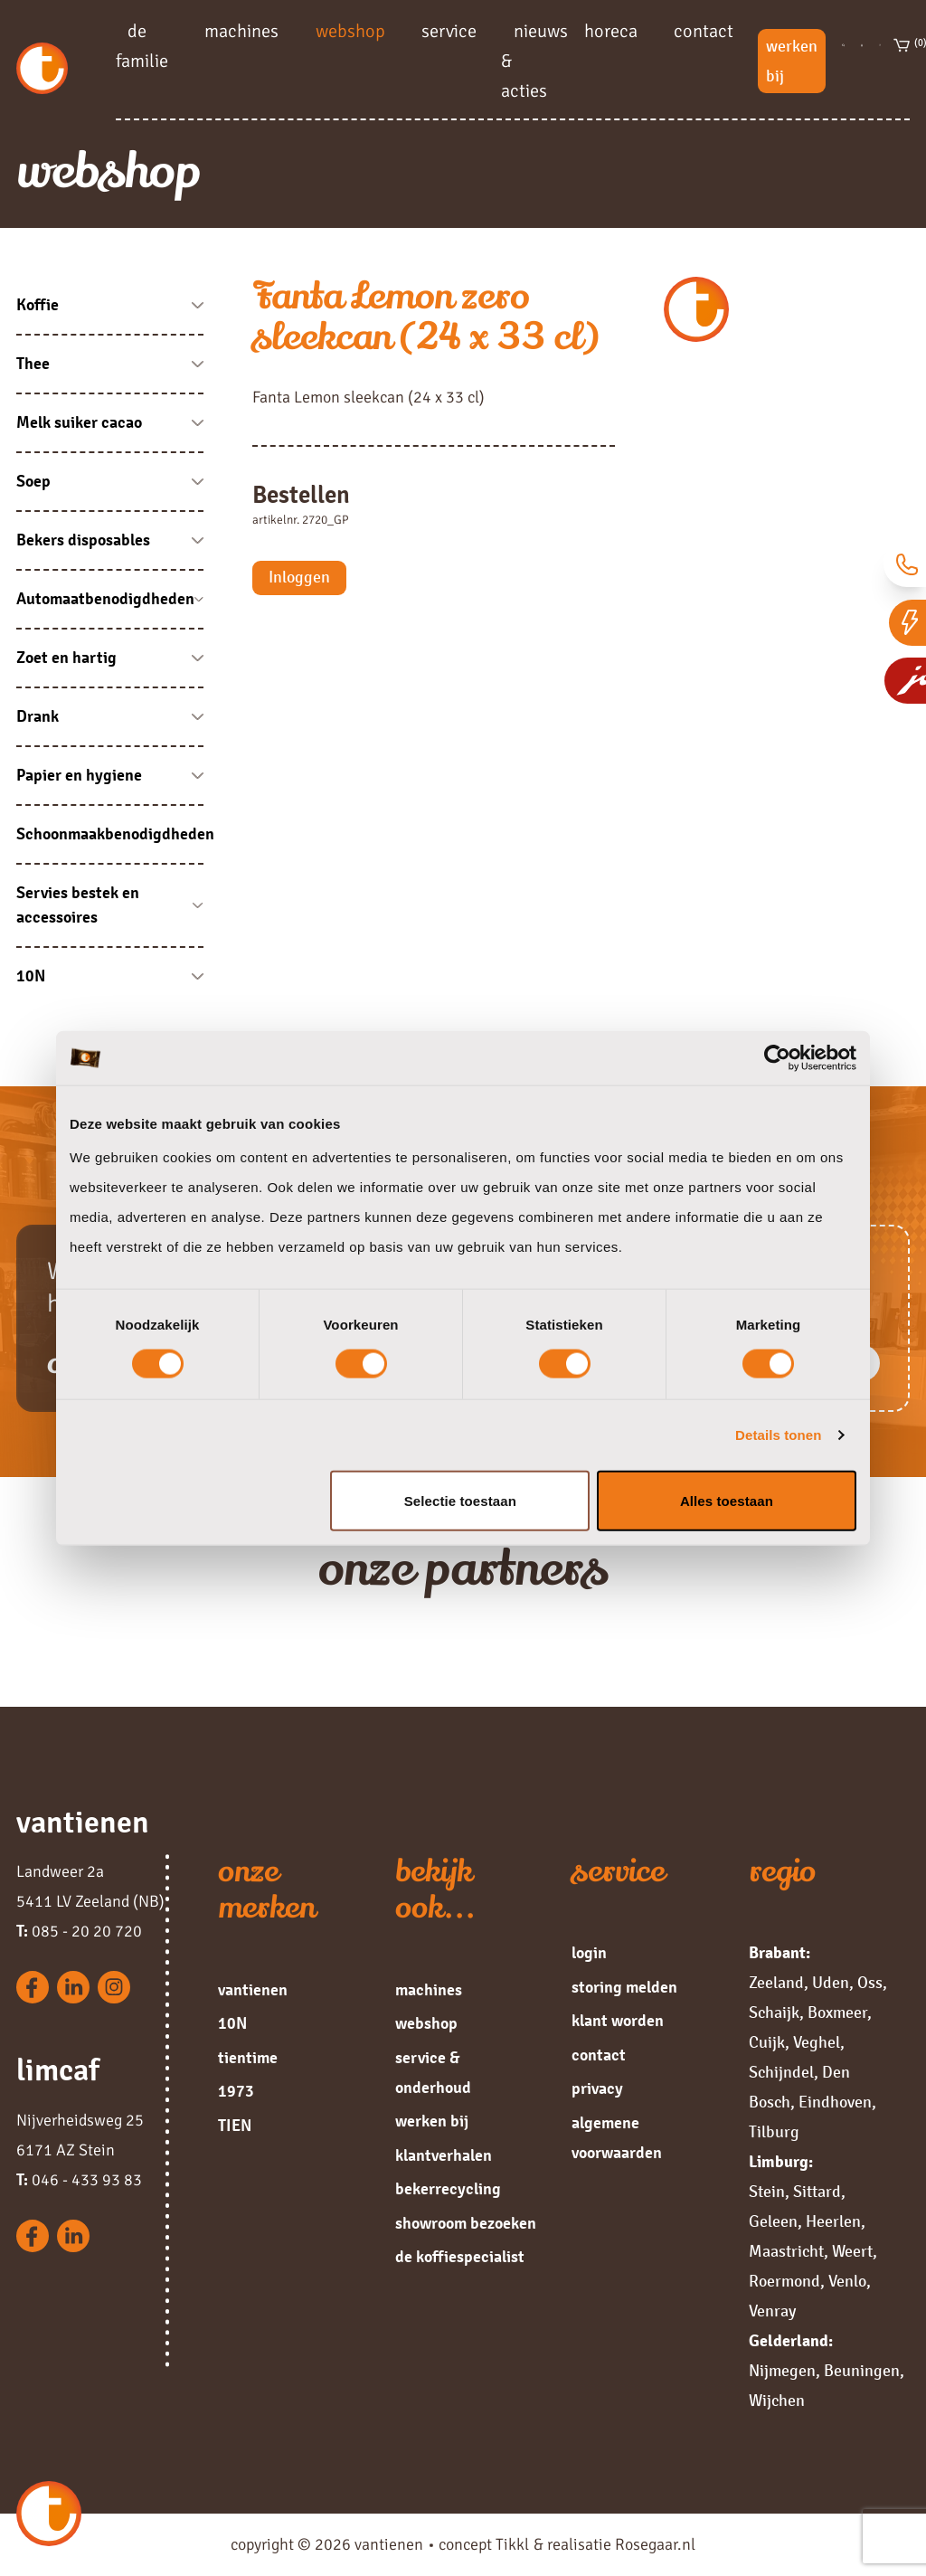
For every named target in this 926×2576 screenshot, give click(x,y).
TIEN (234, 2126)
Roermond (784, 2281)
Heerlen (833, 2221)
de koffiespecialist (459, 2257)
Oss (870, 1983)
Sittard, (819, 2192)
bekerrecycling (448, 2189)
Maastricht (786, 2251)
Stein (767, 2192)
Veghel (816, 2042)
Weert (852, 2251)
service (449, 30)
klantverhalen (443, 2155)
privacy (597, 2088)
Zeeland (776, 1983)
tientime (248, 2058)
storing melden (624, 1987)
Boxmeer (837, 2012)
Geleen (773, 2221)
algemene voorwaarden (617, 2138)
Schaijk (774, 2012)
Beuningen (862, 2371)
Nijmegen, (784, 2371)
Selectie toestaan (460, 1500)
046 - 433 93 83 (79, 2180)
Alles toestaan (726, 1500)
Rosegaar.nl (655, 2544)
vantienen (253, 1990)
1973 (236, 2091)
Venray (772, 2311)
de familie (142, 45)
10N (232, 2023)
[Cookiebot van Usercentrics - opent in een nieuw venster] (777, 1058)
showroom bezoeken (465, 2223)
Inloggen (299, 577)
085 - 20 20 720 (79, 1931)
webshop (350, 30)
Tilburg (774, 2132)
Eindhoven (835, 2102)
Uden (830, 1983)
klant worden (618, 2021)
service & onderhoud (433, 2073)
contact (703, 30)
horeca (611, 30)
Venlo (847, 2281)
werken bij (791, 61)
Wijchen (777, 2400)
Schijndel (781, 2072)
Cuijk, (769, 2042)
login (589, 1953)
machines (241, 30)
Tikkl (512, 2544)
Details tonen (778, 1435)
